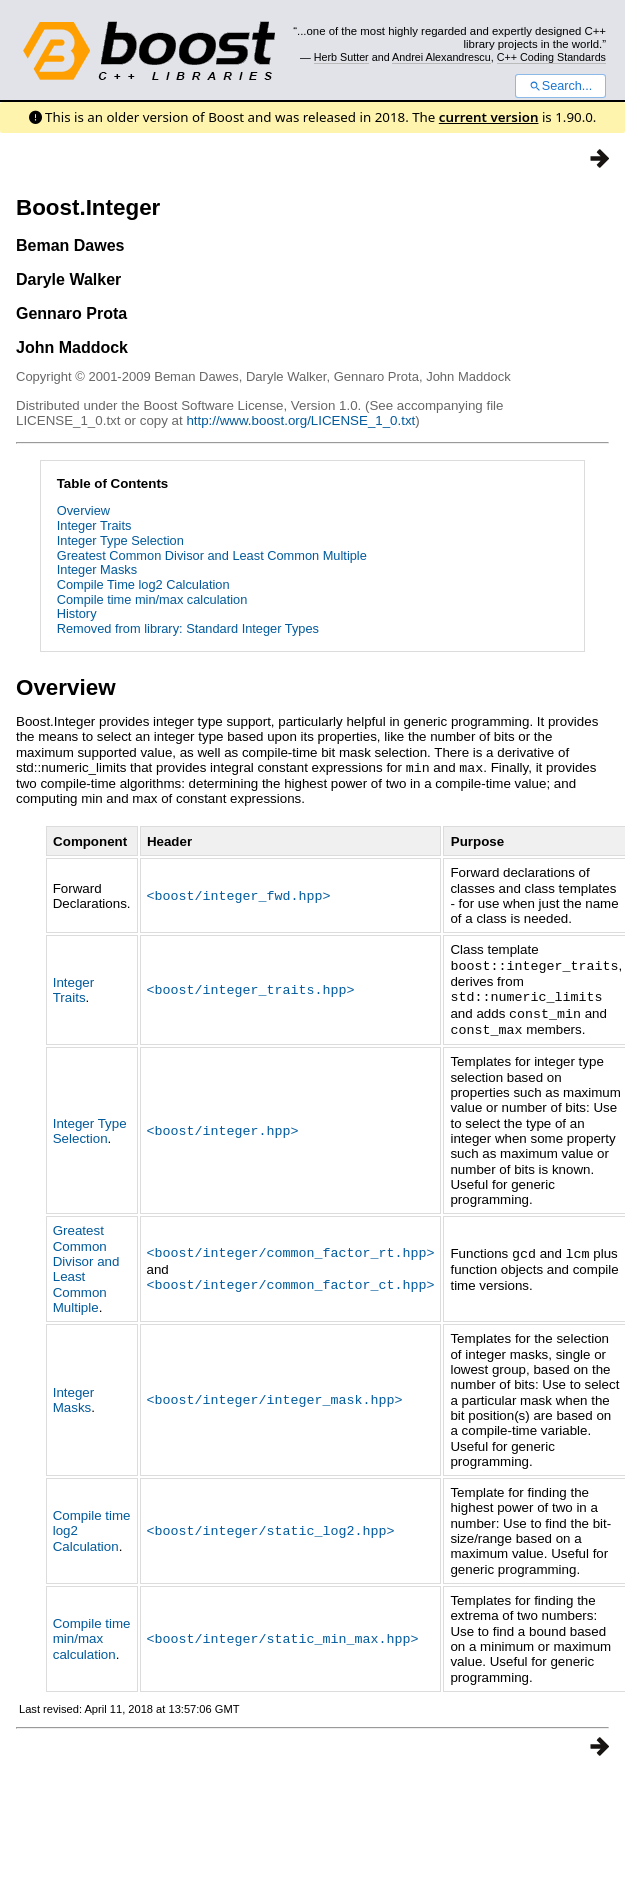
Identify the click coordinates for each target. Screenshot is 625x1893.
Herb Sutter (341, 57)
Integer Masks (97, 569)
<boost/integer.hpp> (223, 1125)
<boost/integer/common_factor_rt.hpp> (291, 1248)
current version (489, 117)
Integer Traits (94, 525)
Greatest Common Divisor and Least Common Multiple (212, 555)
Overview (83, 510)
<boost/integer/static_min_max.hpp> (283, 1633)
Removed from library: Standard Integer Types (188, 628)
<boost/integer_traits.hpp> (251, 987)
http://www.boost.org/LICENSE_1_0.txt (300, 420)
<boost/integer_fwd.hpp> (239, 894)
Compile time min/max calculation (152, 599)
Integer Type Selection (120, 540)
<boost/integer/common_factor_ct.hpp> (291, 1279)
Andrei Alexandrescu (441, 57)
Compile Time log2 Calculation (143, 584)
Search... (560, 86)
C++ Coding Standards (551, 57)
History (77, 613)
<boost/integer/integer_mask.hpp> (275, 1395)
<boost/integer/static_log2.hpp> (271, 1525)
